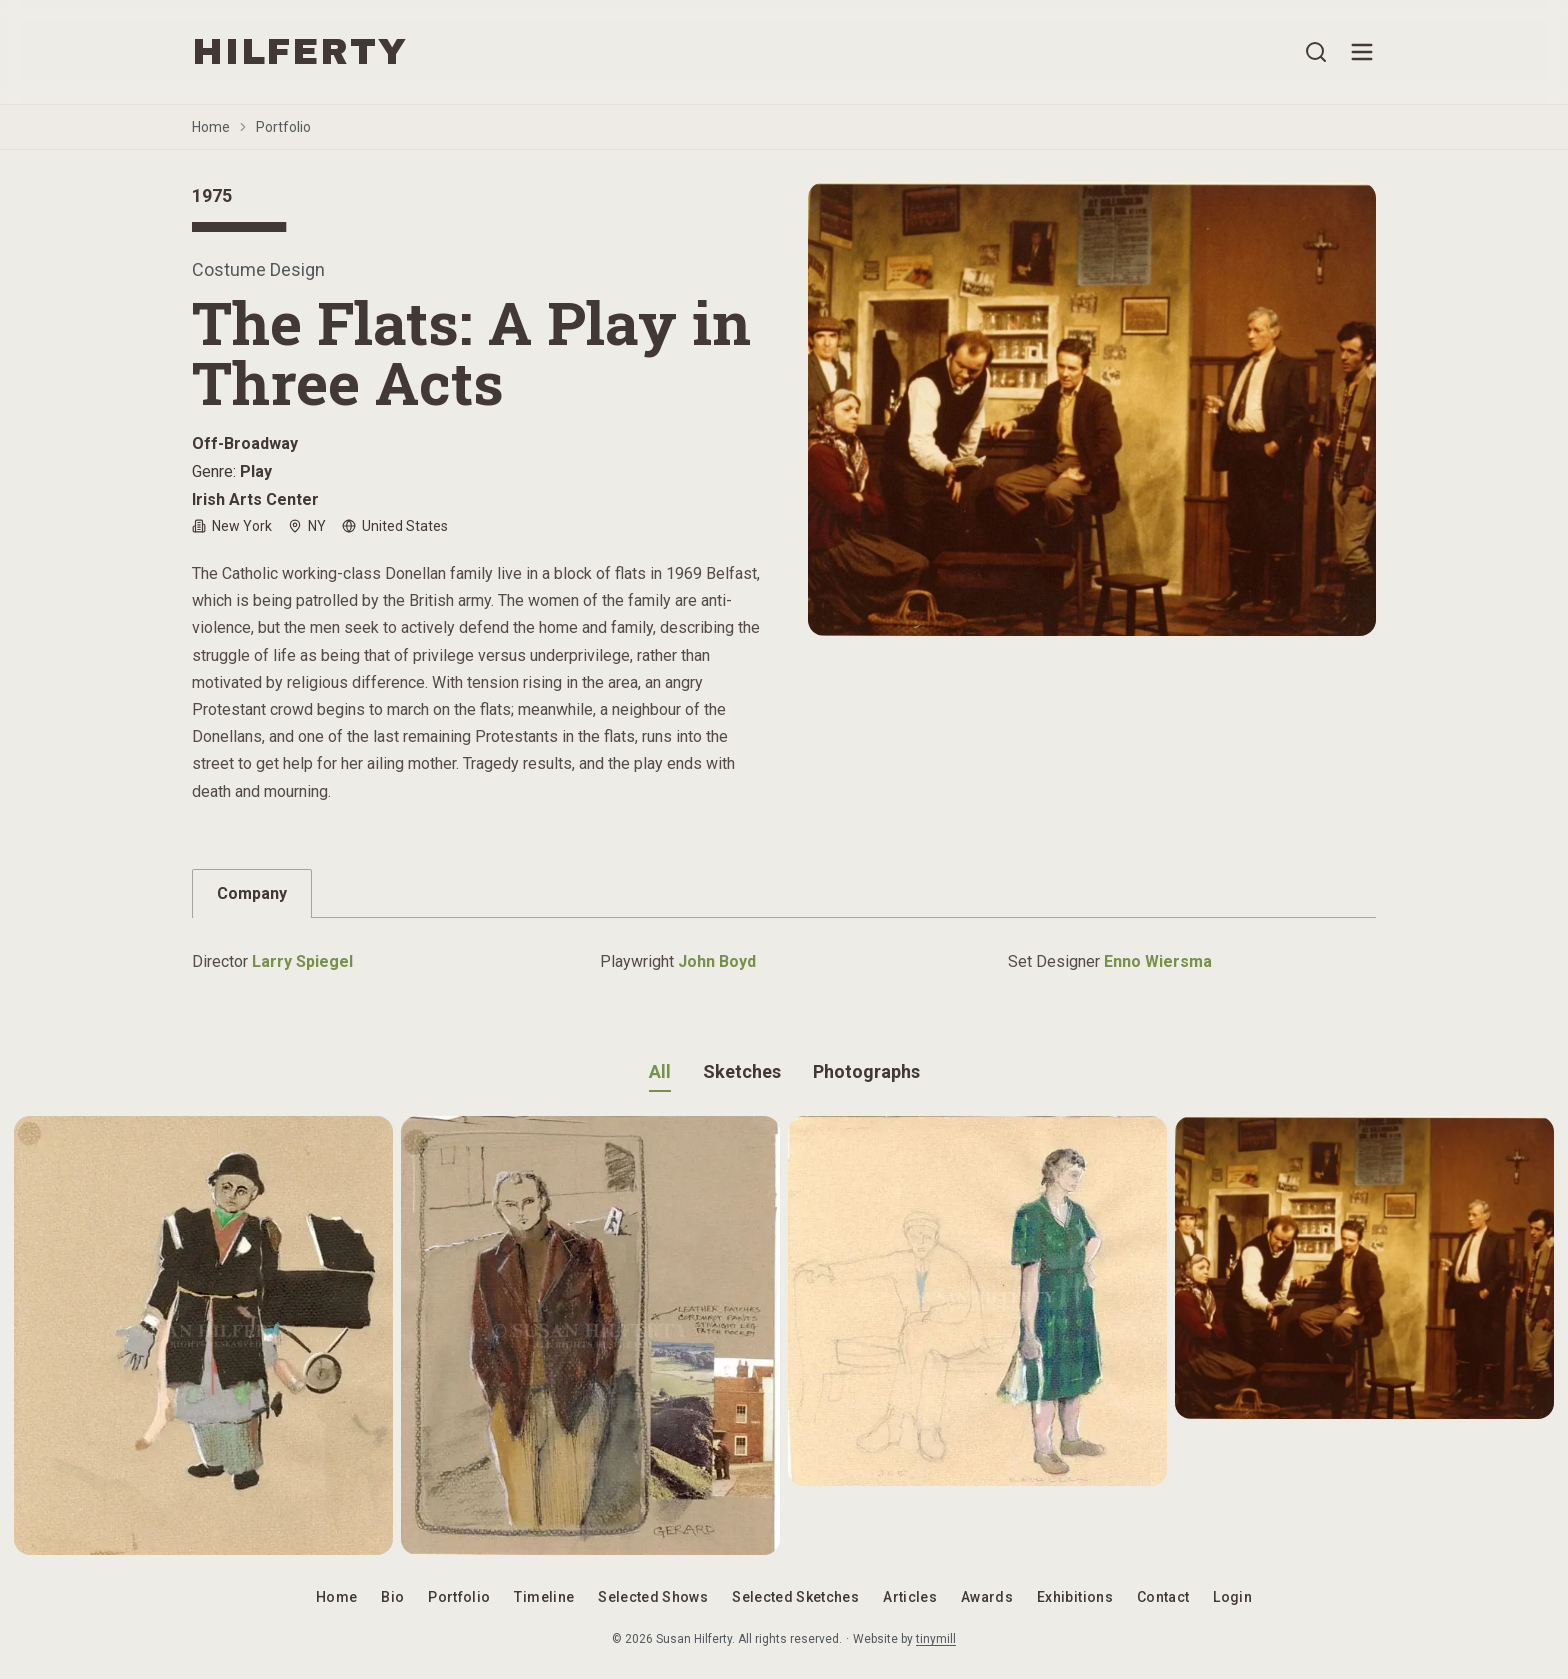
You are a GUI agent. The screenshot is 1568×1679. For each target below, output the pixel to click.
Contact (1163, 1597)
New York (232, 526)
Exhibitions (1075, 1597)
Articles (910, 1597)
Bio (392, 1597)
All (660, 1071)
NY (307, 526)
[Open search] (1316, 52)
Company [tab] (252, 893)
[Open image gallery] (1092, 409)
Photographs (866, 1071)
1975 (212, 195)
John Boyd (717, 961)
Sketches (742, 1071)
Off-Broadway (245, 443)
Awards (987, 1597)
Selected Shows (653, 1597)
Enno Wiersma (1158, 961)
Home (211, 127)
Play (256, 471)
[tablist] (784, 893)
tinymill (936, 1639)
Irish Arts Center (255, 499)
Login (1232, 1597)
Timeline (544, 1597)
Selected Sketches (795, 1597)
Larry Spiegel (302, 961)
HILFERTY (299, 52)
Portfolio (283, 127)
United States (395, 526)
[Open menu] (1362, 52)
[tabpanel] (784, 952)
